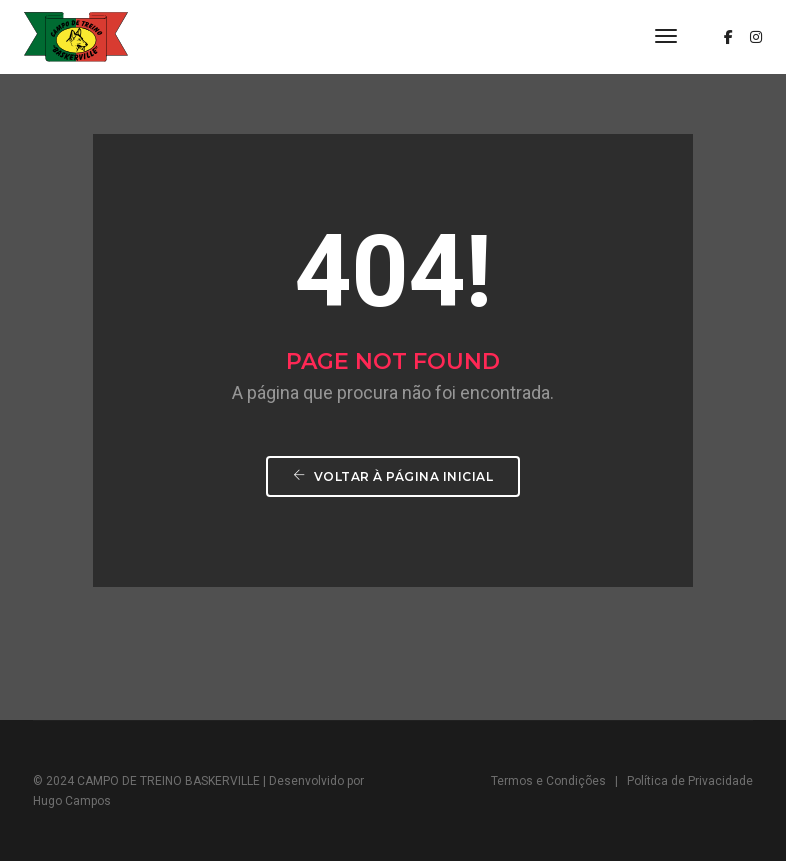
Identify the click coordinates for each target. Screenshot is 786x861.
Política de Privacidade (690, 781)
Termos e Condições (548, 781)
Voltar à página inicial (393, 476)
